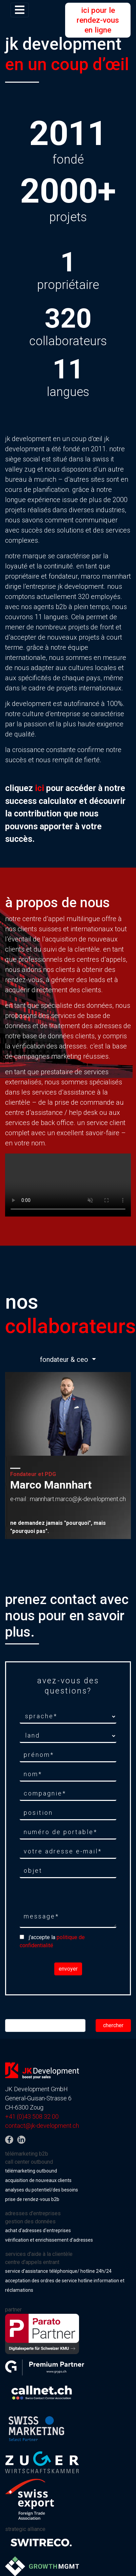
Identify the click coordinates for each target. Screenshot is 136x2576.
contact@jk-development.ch (42, 2125)
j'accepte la (52, 1941)
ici (39, 788)
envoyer (68, 1969)
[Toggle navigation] (20, 10)
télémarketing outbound (31, 2171)
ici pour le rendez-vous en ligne (98, 20)
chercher (113, 2025)
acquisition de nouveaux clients (38, 2180)
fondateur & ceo (65, 1359)
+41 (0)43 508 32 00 (32, 2116)
